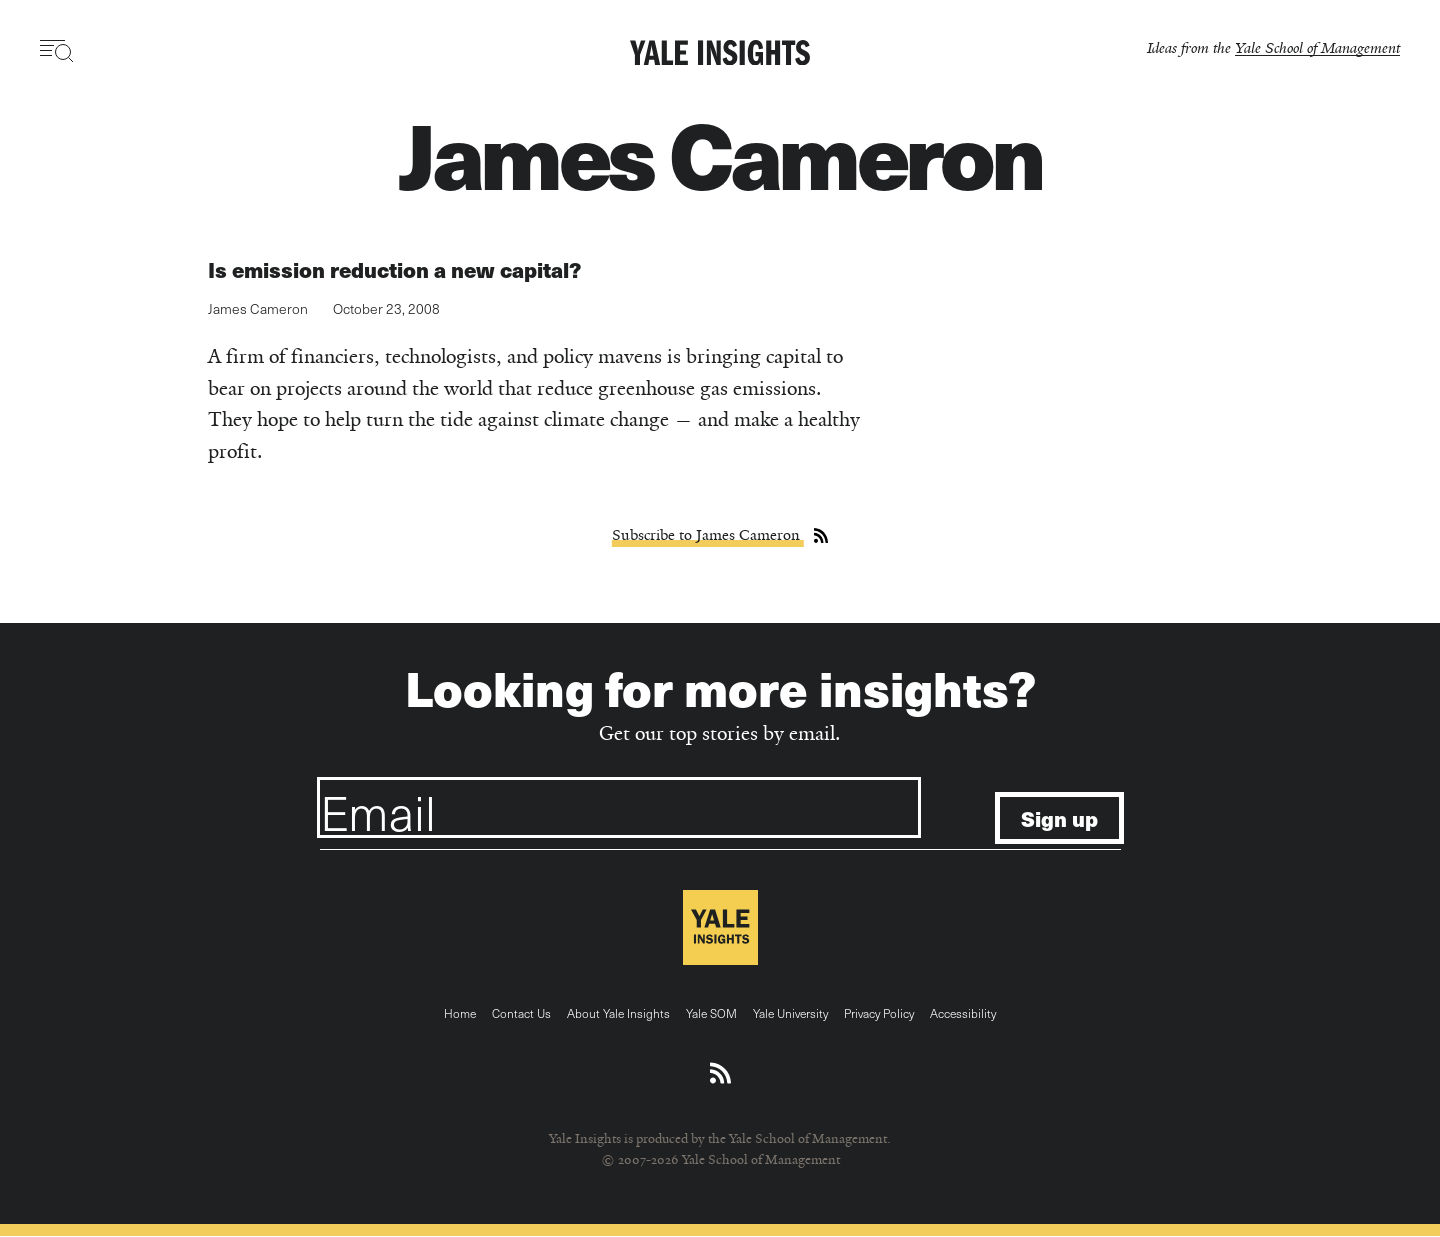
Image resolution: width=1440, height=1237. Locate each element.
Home (460, 1013)
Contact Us (521, 1013)
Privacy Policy (879, 1013)
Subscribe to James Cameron (708, 535)
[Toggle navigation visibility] (57, 51)
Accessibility (963, 1013)
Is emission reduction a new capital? (394, 269)
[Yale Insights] (720, 54)
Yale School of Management (1317, 47)
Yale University (790, 1013)
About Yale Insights (618, 1013)
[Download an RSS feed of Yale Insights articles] (720, 1074)
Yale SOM (711, 1013)
